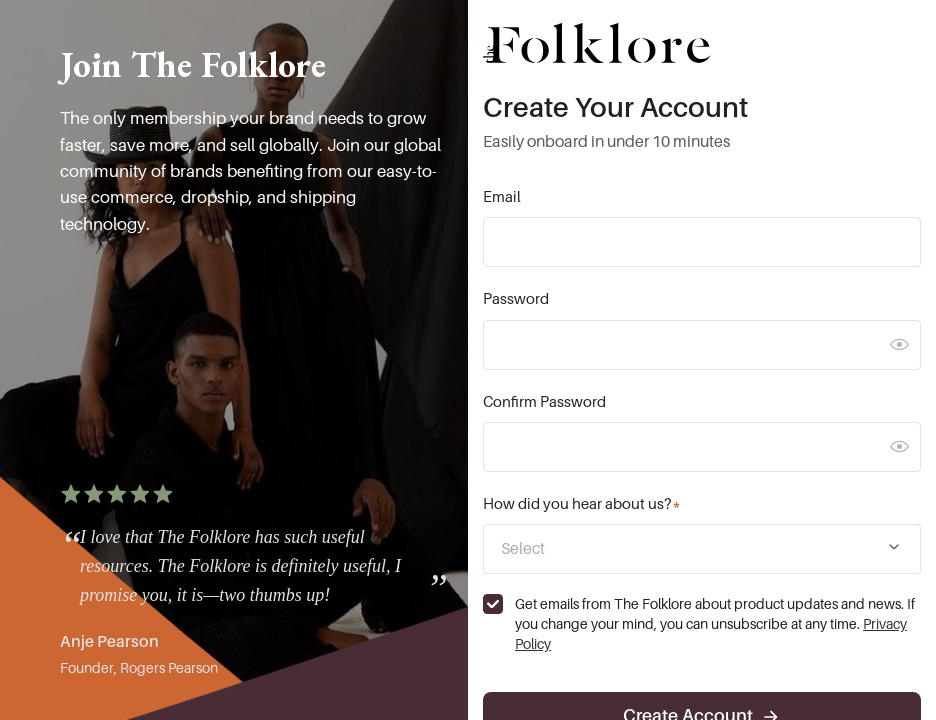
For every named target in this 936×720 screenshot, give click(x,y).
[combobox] (702, 549)
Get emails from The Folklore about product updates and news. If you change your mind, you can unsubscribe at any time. (715, 624)
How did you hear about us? (582, 503)
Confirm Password (544, 402)
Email (502, 197)
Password (516, 299)
